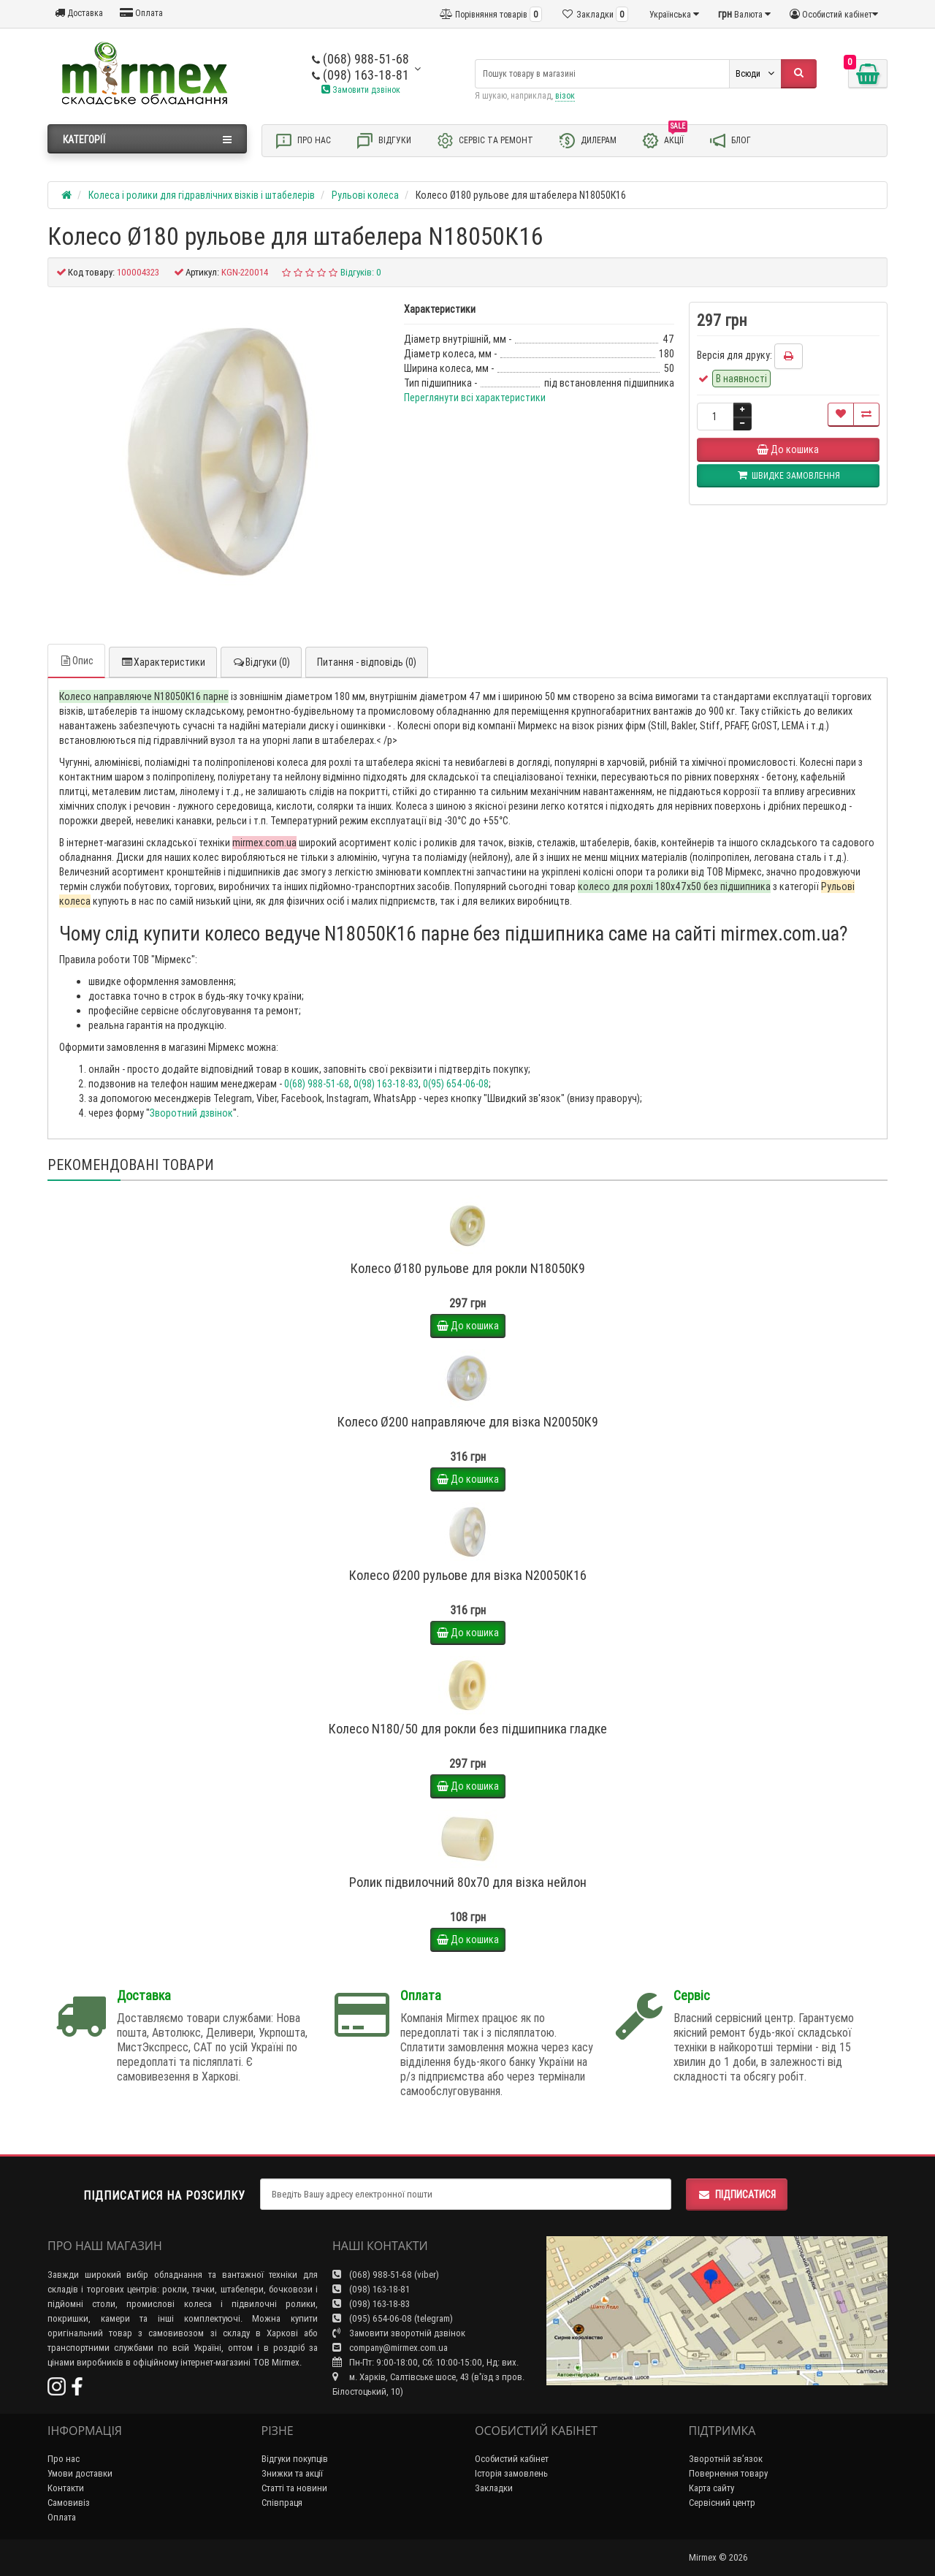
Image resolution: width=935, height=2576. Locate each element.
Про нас (303, 141)
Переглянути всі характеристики (475, 397)
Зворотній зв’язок (726, 2458)
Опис (76, 660)
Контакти (65, 2488)
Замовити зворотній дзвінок (398, 2333)
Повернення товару (728, 2473)
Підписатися (737, 2194)
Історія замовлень (511, 2473)
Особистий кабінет (512, 2458)
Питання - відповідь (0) (366, 662)
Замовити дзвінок (360, 89)
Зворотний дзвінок (191, 1113)
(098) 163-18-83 (371, 2304)
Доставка (79, 12)
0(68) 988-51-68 (316, 1083)
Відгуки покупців (295, 2458)
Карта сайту (711, 2488)
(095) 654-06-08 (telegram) (392, 2318)
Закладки (494, 2488)
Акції (664, 139)
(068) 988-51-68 (360, 58)
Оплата (141, 12)
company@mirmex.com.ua (390, 2347)
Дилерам (587, 141)
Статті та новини (294, 2488)
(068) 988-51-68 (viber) (385, 2274)
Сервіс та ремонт (484, 141)
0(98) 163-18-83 (386, 1083)
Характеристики (163, 662)
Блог (730, 141)
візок (565, 95)
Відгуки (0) (261, 662)
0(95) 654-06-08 (456, 1083)
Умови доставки (79, 2473)
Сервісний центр (722, 2502)
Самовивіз (68, 2502)
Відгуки (383, 141)
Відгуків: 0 (360, 272)
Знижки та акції (292, 2473)
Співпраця (282, 2502)
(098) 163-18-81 (360, 75)
